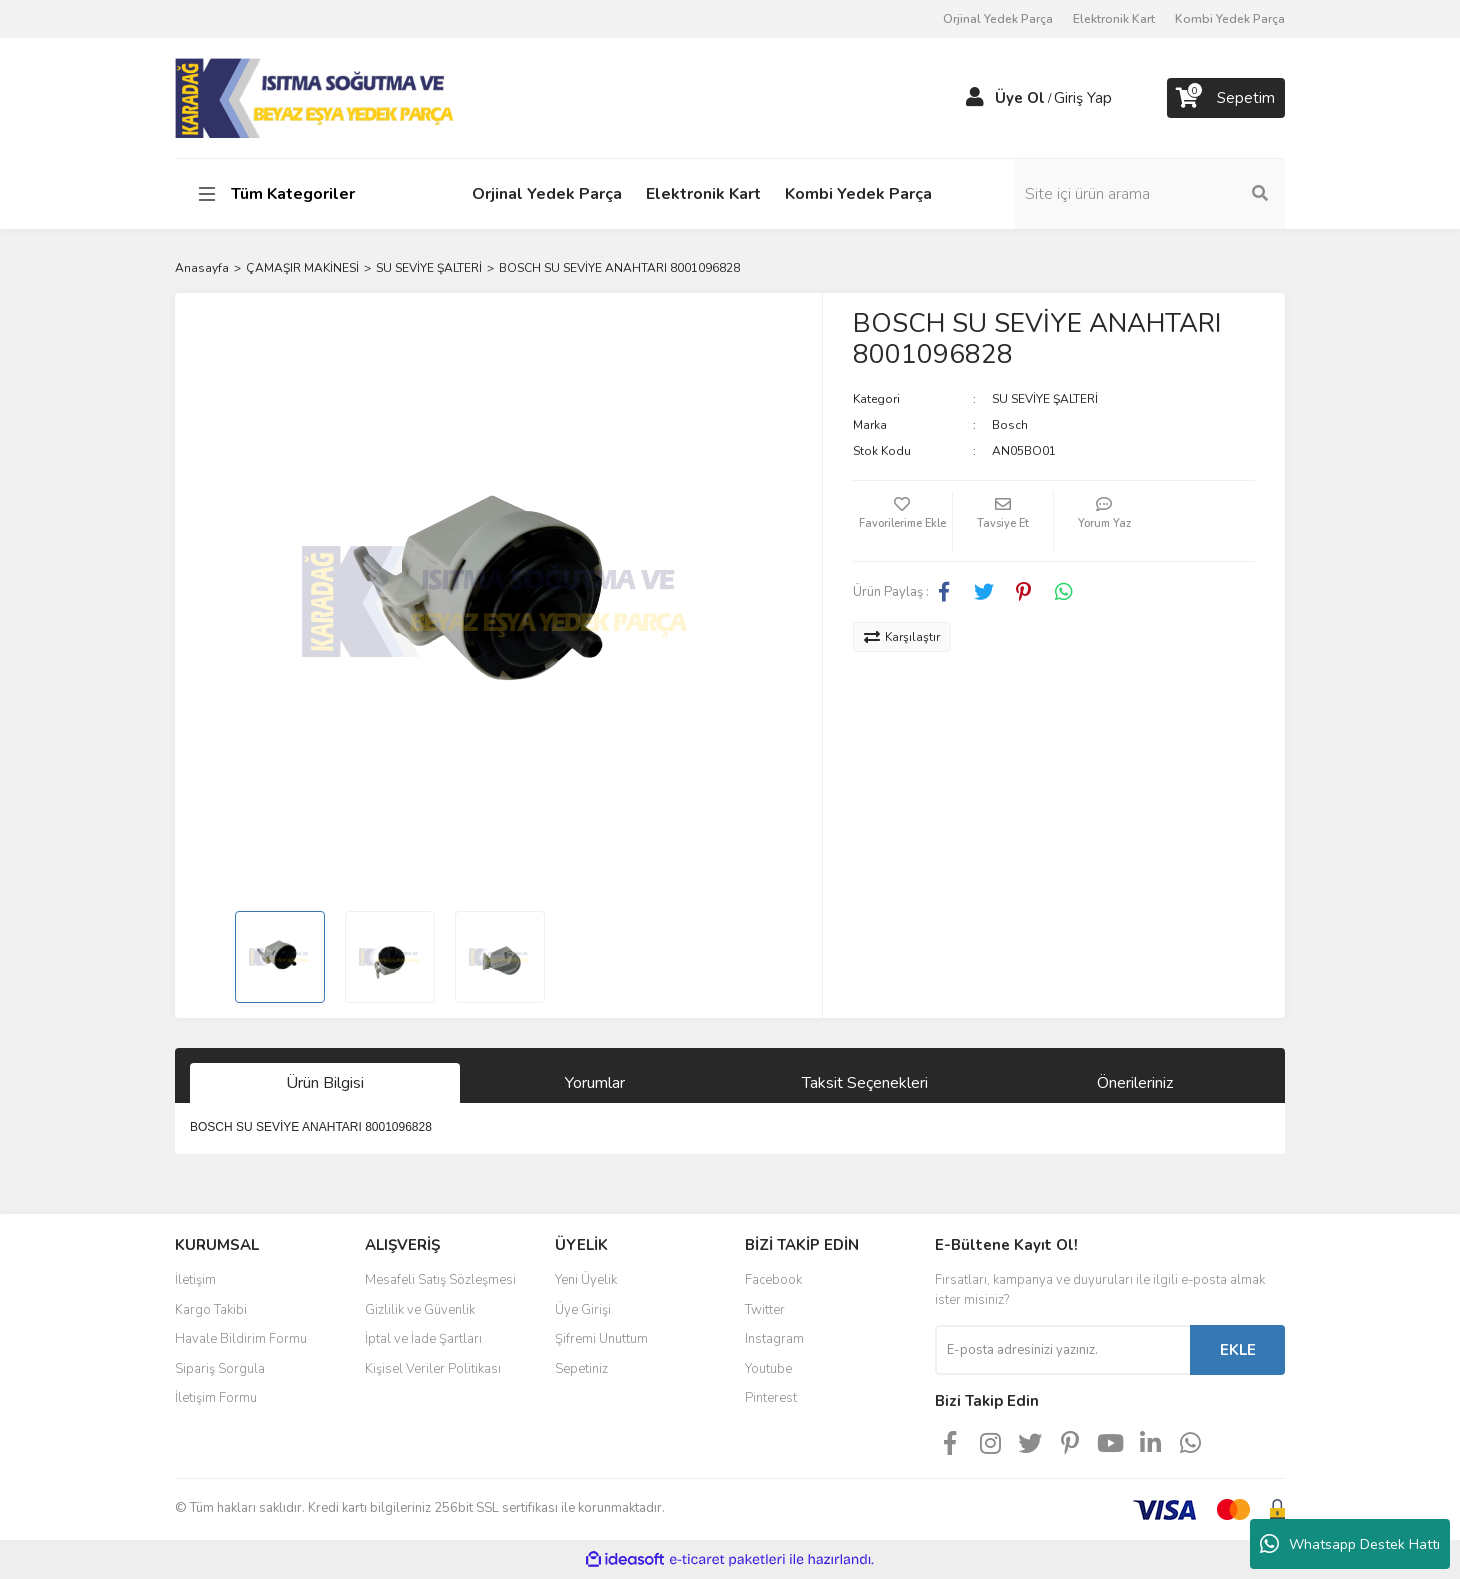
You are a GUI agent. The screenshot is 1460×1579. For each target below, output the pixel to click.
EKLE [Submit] (1238, 1350)
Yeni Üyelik (586, 1280)
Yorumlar (595, 1083)
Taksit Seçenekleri (865, 1083)
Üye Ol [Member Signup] (1020, 98)
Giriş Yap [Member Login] (1083, 98)
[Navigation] (302, 194)
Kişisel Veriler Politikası (433, 1369)
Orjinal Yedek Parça (998, 19)
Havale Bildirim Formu (241, 1339)
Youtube (768, 1369)
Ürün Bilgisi (325, 1083)
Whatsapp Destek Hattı (1350, 1544)
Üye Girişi (583, 1310)
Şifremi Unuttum (601, 1339)
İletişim (195, 1280)
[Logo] (316, 97)
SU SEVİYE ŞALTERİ (1045, 399)
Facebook (773, 1280)
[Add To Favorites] (903, 521)
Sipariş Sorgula (220, 1369)
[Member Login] (975, 98)
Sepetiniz (581, 1369)
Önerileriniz (1135, 1083)
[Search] (1150, 194)
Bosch (1010, 425)
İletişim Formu (216, 1398)
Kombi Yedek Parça (1230, 19)
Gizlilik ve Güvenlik (420, 1310)
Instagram (774, 1339)
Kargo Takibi (211, 1310)
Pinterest (771, 1398)
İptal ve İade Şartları (423, 1339)
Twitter (765, 1310)
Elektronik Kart (1114, 19)
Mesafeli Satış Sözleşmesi (440, 1280)
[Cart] (1226, 98)
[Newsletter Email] (1062, 1350)
